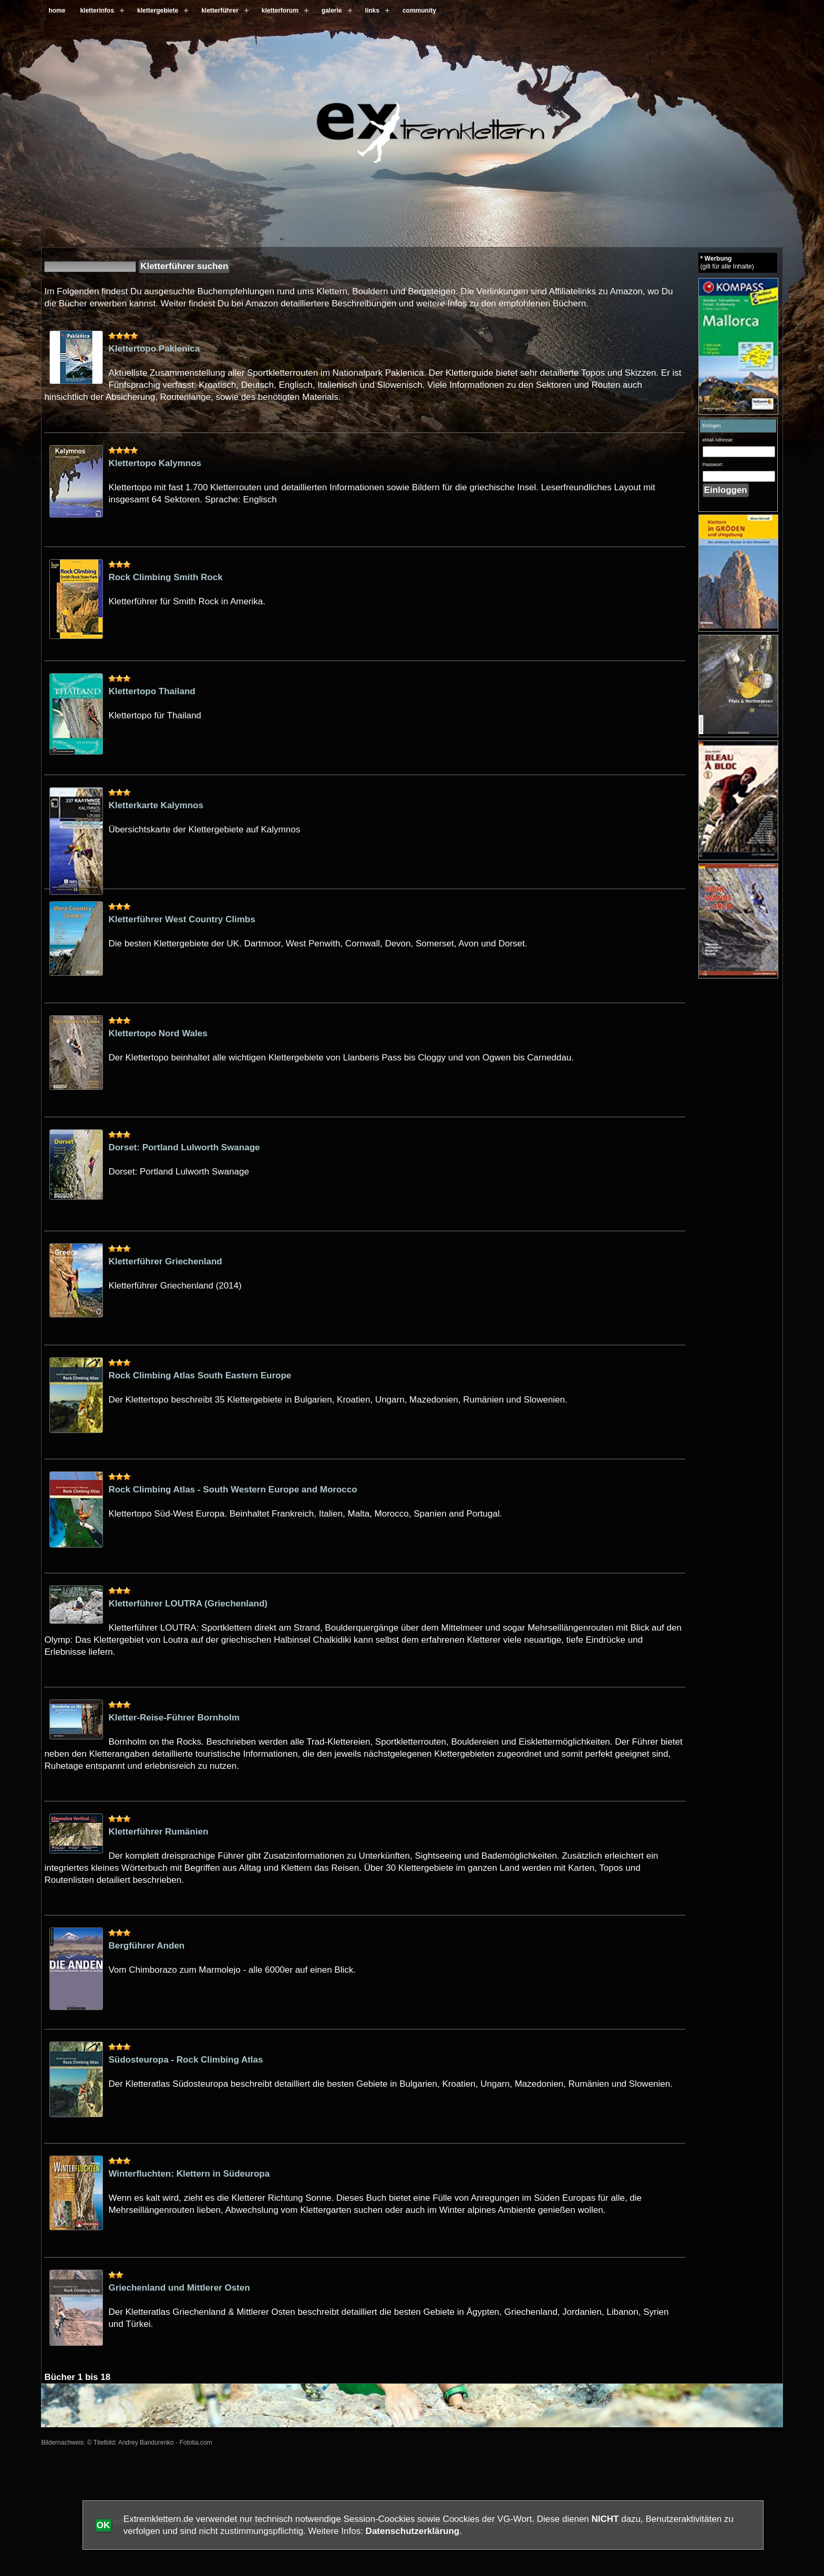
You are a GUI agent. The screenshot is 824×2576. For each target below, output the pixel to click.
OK (103, 2525)
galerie (332, 10)
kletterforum (280, 10)
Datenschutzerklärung (413, 2531)
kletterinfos (97, 10)
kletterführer (220, 10)
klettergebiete (157, 10)
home (56, 10)
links (372, 10)
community (419, 10)
